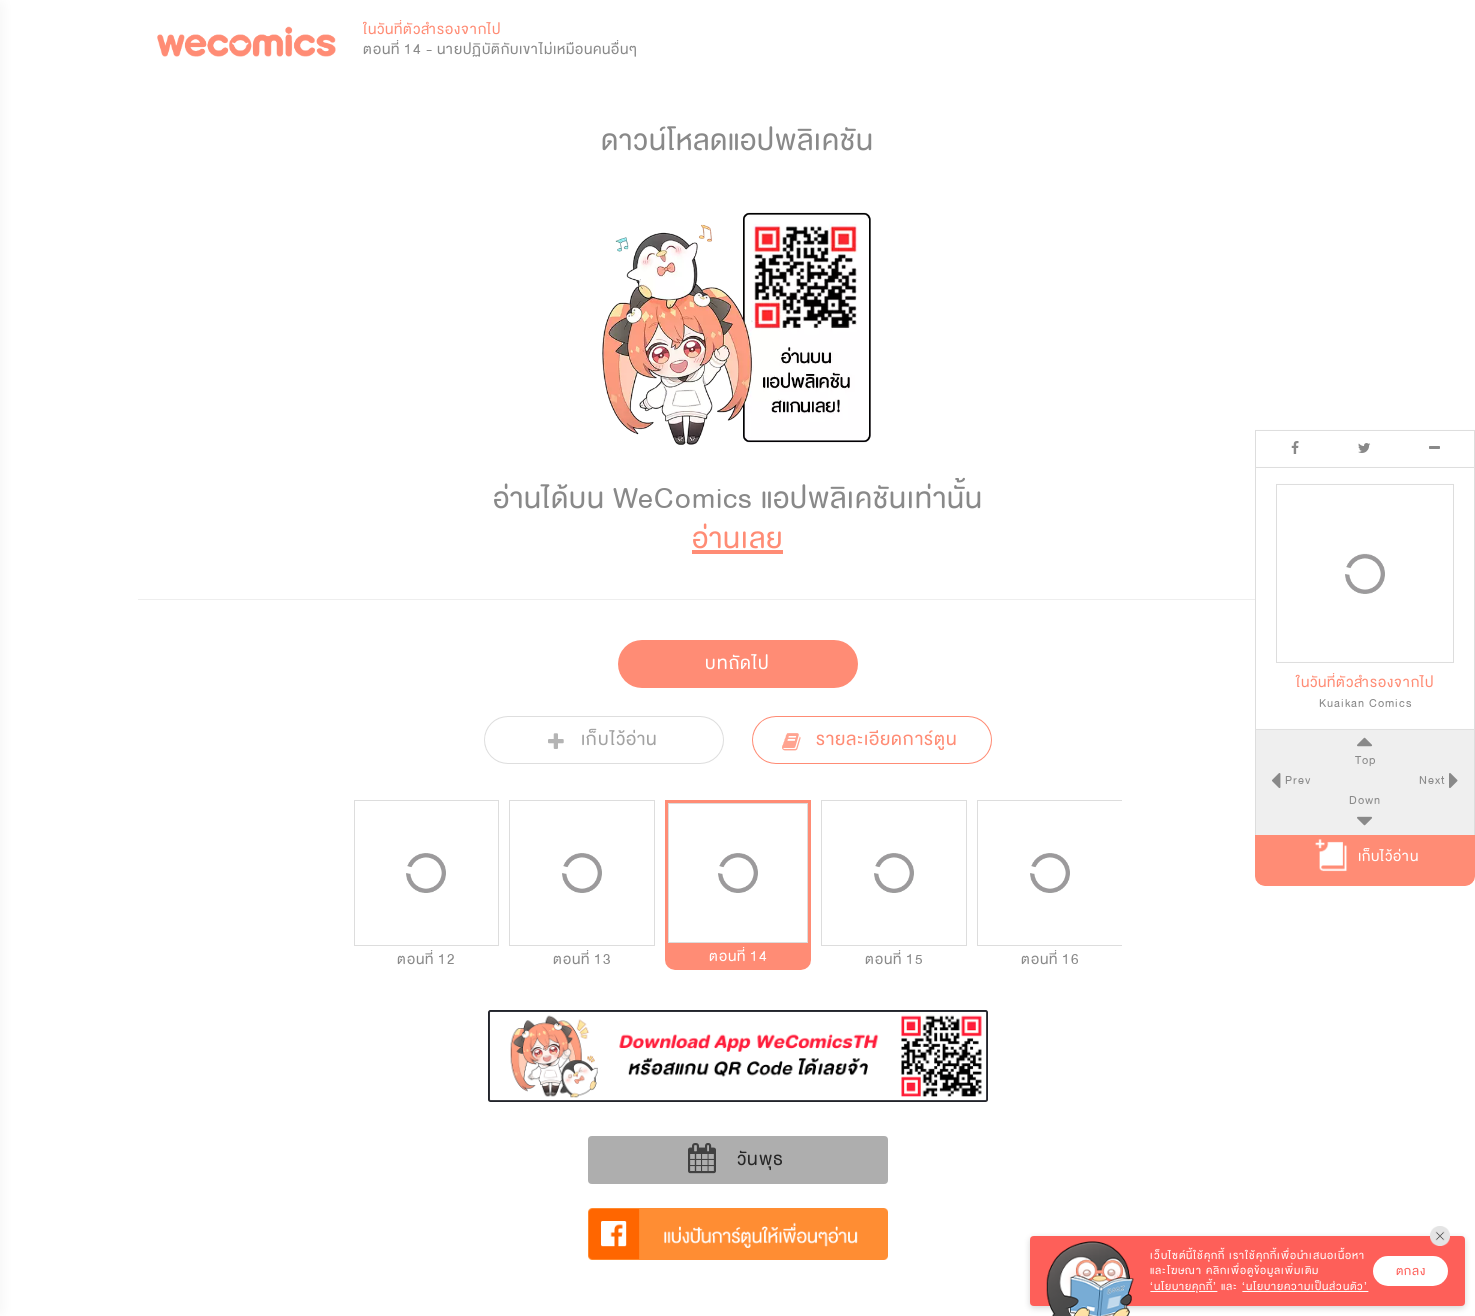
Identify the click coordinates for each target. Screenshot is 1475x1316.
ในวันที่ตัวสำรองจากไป (432, 29)
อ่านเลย (737, 538)
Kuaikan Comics (1365, 703)
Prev (1296, 780)
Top (1364, 760)
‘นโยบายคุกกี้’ (1183, 1286)
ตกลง (1411, 1271)
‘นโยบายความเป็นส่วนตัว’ (1305, 1286)
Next (1434, 780)
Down (1365, 800)
